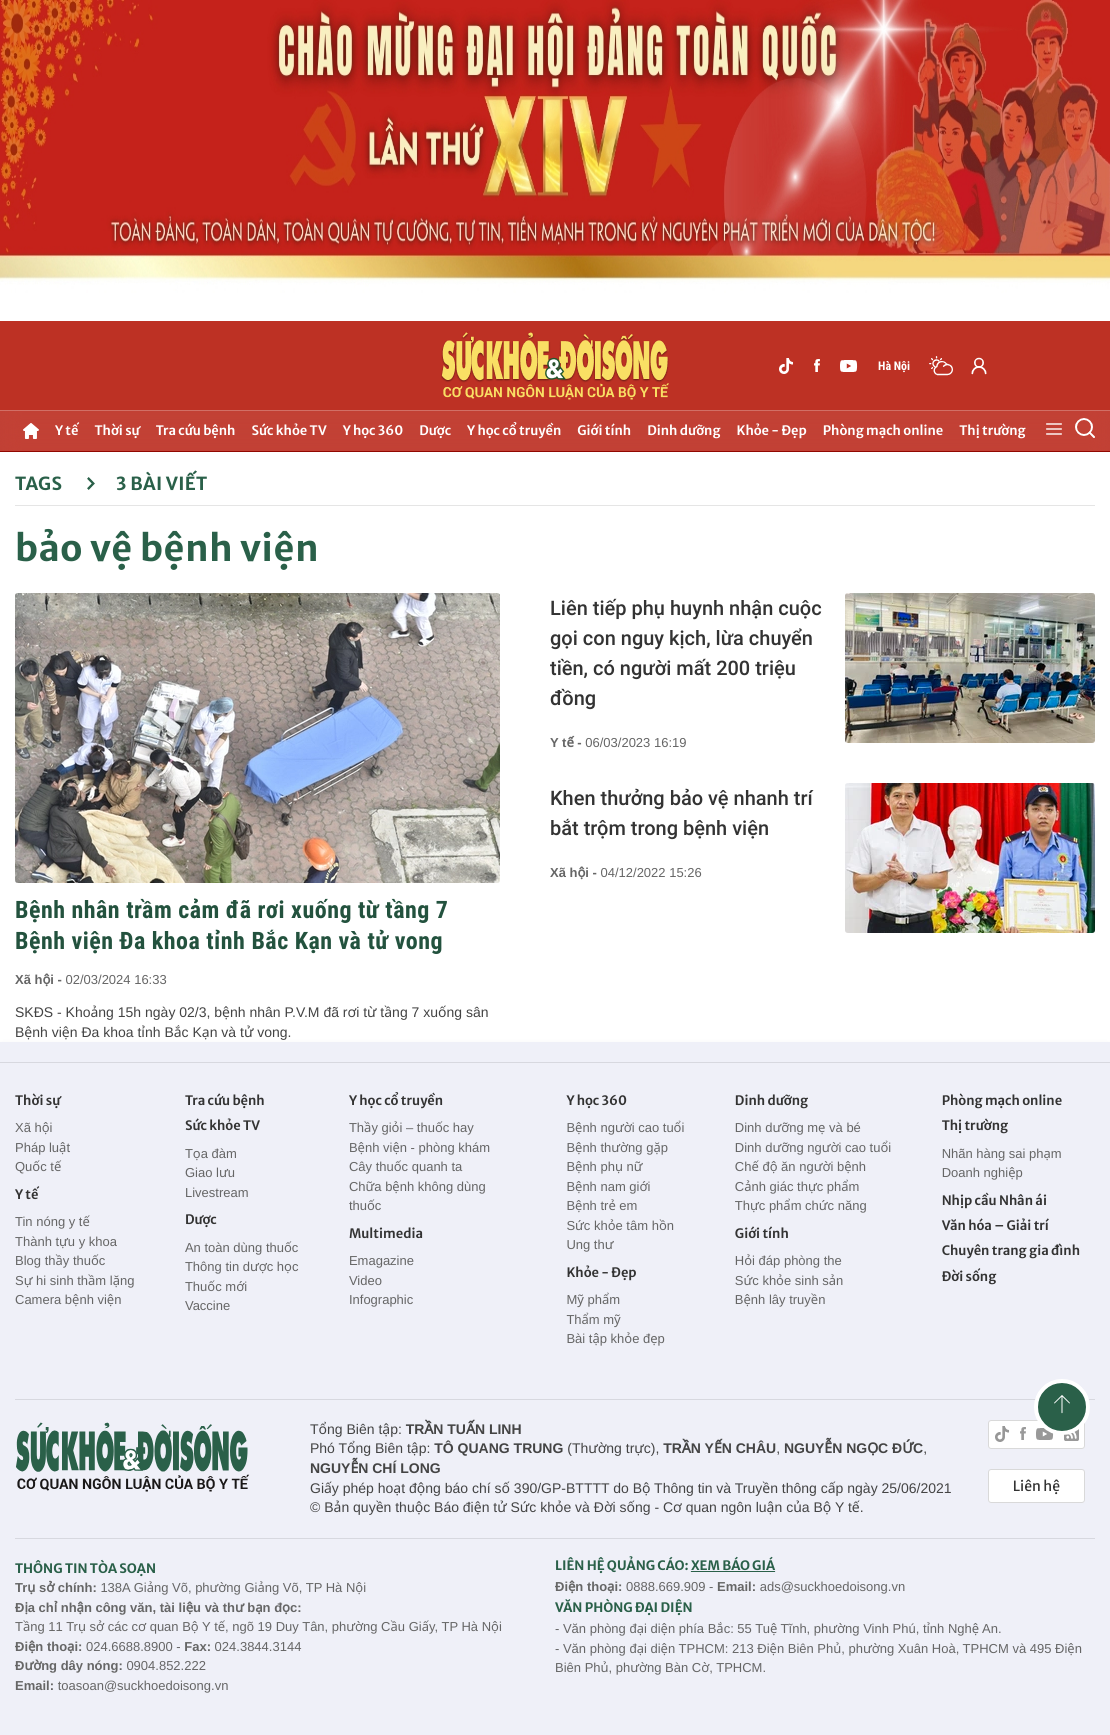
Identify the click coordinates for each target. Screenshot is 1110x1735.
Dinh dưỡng (683, 430)
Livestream (217, 1192)
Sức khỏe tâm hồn (620, 1225)
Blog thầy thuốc (60, 1260)
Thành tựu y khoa (66, 1241)
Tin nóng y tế (52, 1221)
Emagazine (381, 1260)
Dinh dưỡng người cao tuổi (813, 1147)
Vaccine (207, 1305)
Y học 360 (373, 430)
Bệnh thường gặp (617, 1147)
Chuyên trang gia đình (1011, 1250)
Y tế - (567, 742)
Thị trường (992, 430)
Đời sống (969, 1276)
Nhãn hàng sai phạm (1002, 1153)
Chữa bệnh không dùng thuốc (417, 1196)
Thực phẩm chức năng (801, 1205)
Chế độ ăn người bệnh (800, 1166)
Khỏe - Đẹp (772, 430)
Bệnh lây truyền (780, 1299)
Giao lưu (210, 1172)
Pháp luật (42, 1147)
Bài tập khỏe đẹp (615, 1338)
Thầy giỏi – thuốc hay (411, 1127)
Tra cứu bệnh (196, 430)
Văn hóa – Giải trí (995, 1225)
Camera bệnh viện (68, 1299)
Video (365, 1280)
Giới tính (604, 430)
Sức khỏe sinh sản (789, 1280)
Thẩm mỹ (593, 1319)
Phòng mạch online (883, 430)
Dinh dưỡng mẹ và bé (798, 1127)
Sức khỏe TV (288, 430)
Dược (435, 430)
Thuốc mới (216, 1286)
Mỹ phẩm (593, 1299)
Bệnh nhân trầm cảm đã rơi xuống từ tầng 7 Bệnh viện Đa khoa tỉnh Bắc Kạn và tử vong (231, 925)
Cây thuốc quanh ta (405, 1166)
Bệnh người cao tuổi (625, 1127)
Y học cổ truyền (514, 430)
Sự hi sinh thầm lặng (74, 1280)
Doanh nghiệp (982, 1172)
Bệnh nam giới (608, 1186)
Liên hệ (1036, 1486)
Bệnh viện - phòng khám (419, 1147)
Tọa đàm (211, 1153)
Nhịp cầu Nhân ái (994, 1200)
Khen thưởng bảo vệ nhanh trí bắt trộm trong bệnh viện (681, 813)
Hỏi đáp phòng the (788, 1260)
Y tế (66, 430)
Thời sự (116, 430)
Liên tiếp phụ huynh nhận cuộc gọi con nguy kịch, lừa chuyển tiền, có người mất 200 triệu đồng (686, 653)
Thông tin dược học (242, 1266)
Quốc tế (38, 1166)
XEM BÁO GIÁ (733, 1565)
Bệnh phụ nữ (604, 1166)
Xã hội (34, 1127)
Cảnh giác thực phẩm (797, 1186)
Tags (55, 483)
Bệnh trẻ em (601, 1205)
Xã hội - (40, 979)
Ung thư (589, 1244)
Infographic (381, 1299)
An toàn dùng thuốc (241, 1247)
